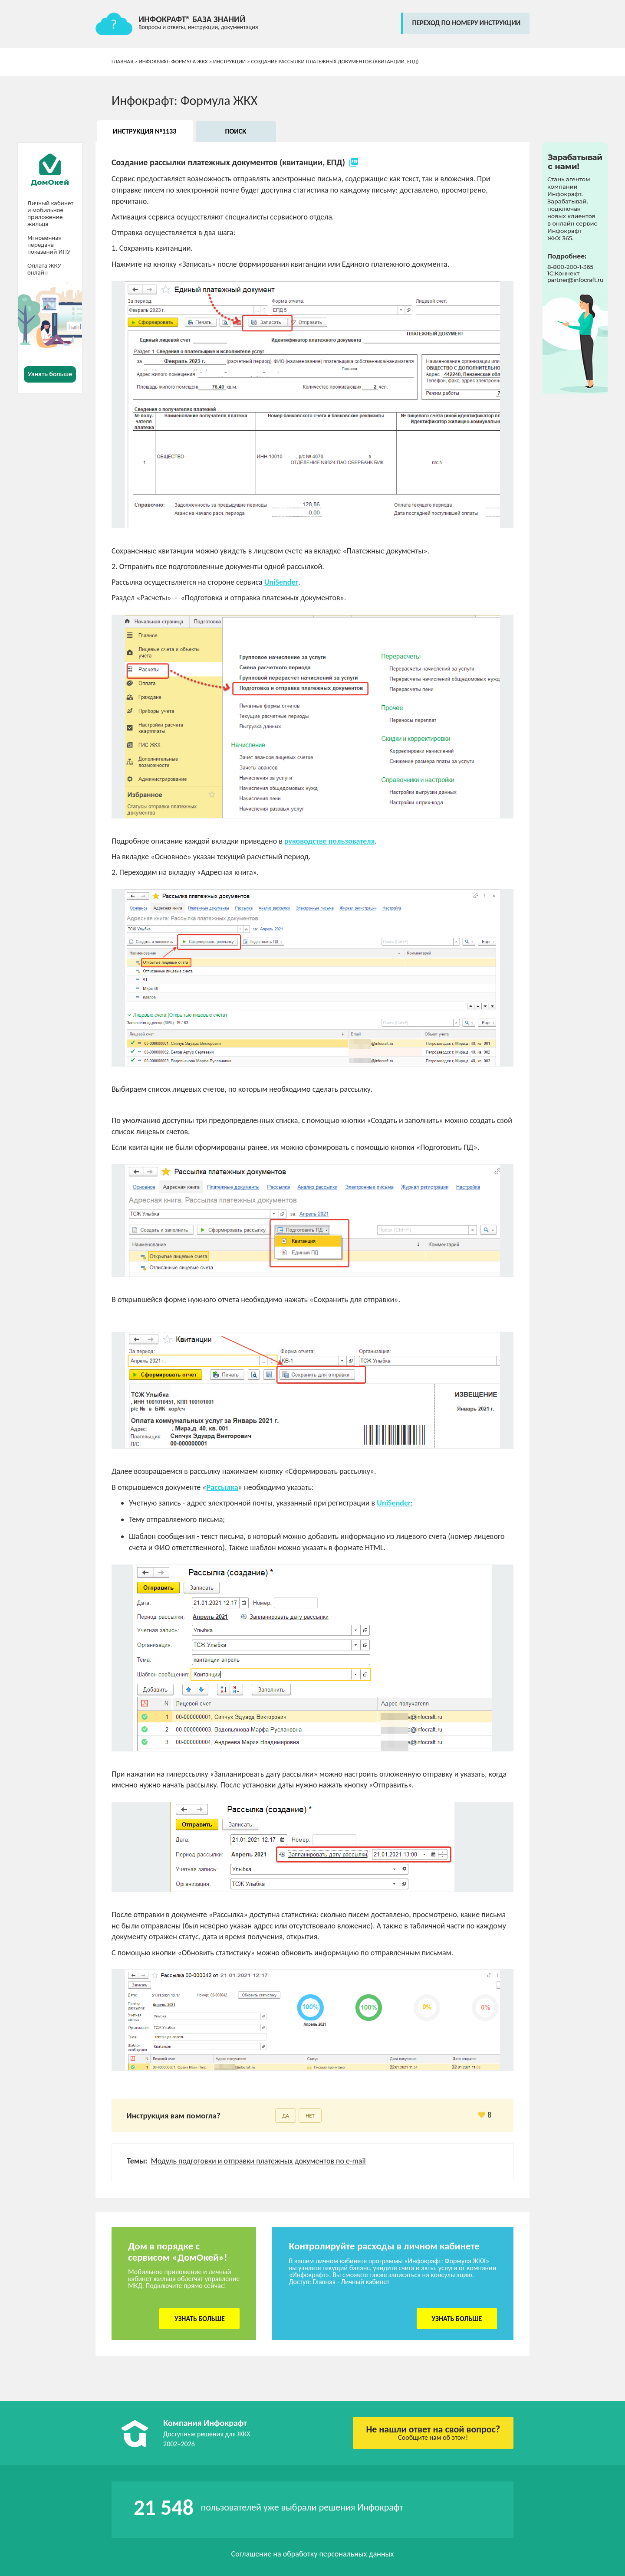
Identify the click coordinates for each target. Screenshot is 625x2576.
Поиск (235, 131)
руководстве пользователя (329, 841)
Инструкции (229, 61)
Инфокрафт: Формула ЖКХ (173, 61)
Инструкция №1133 (144, 131)
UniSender (281, 582)
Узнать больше (199, 2318)
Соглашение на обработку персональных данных (312, 2554)
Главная (122, 61)
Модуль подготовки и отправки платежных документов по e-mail (258, 2161)
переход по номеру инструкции (466, 23)
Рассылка (222, 1487)
